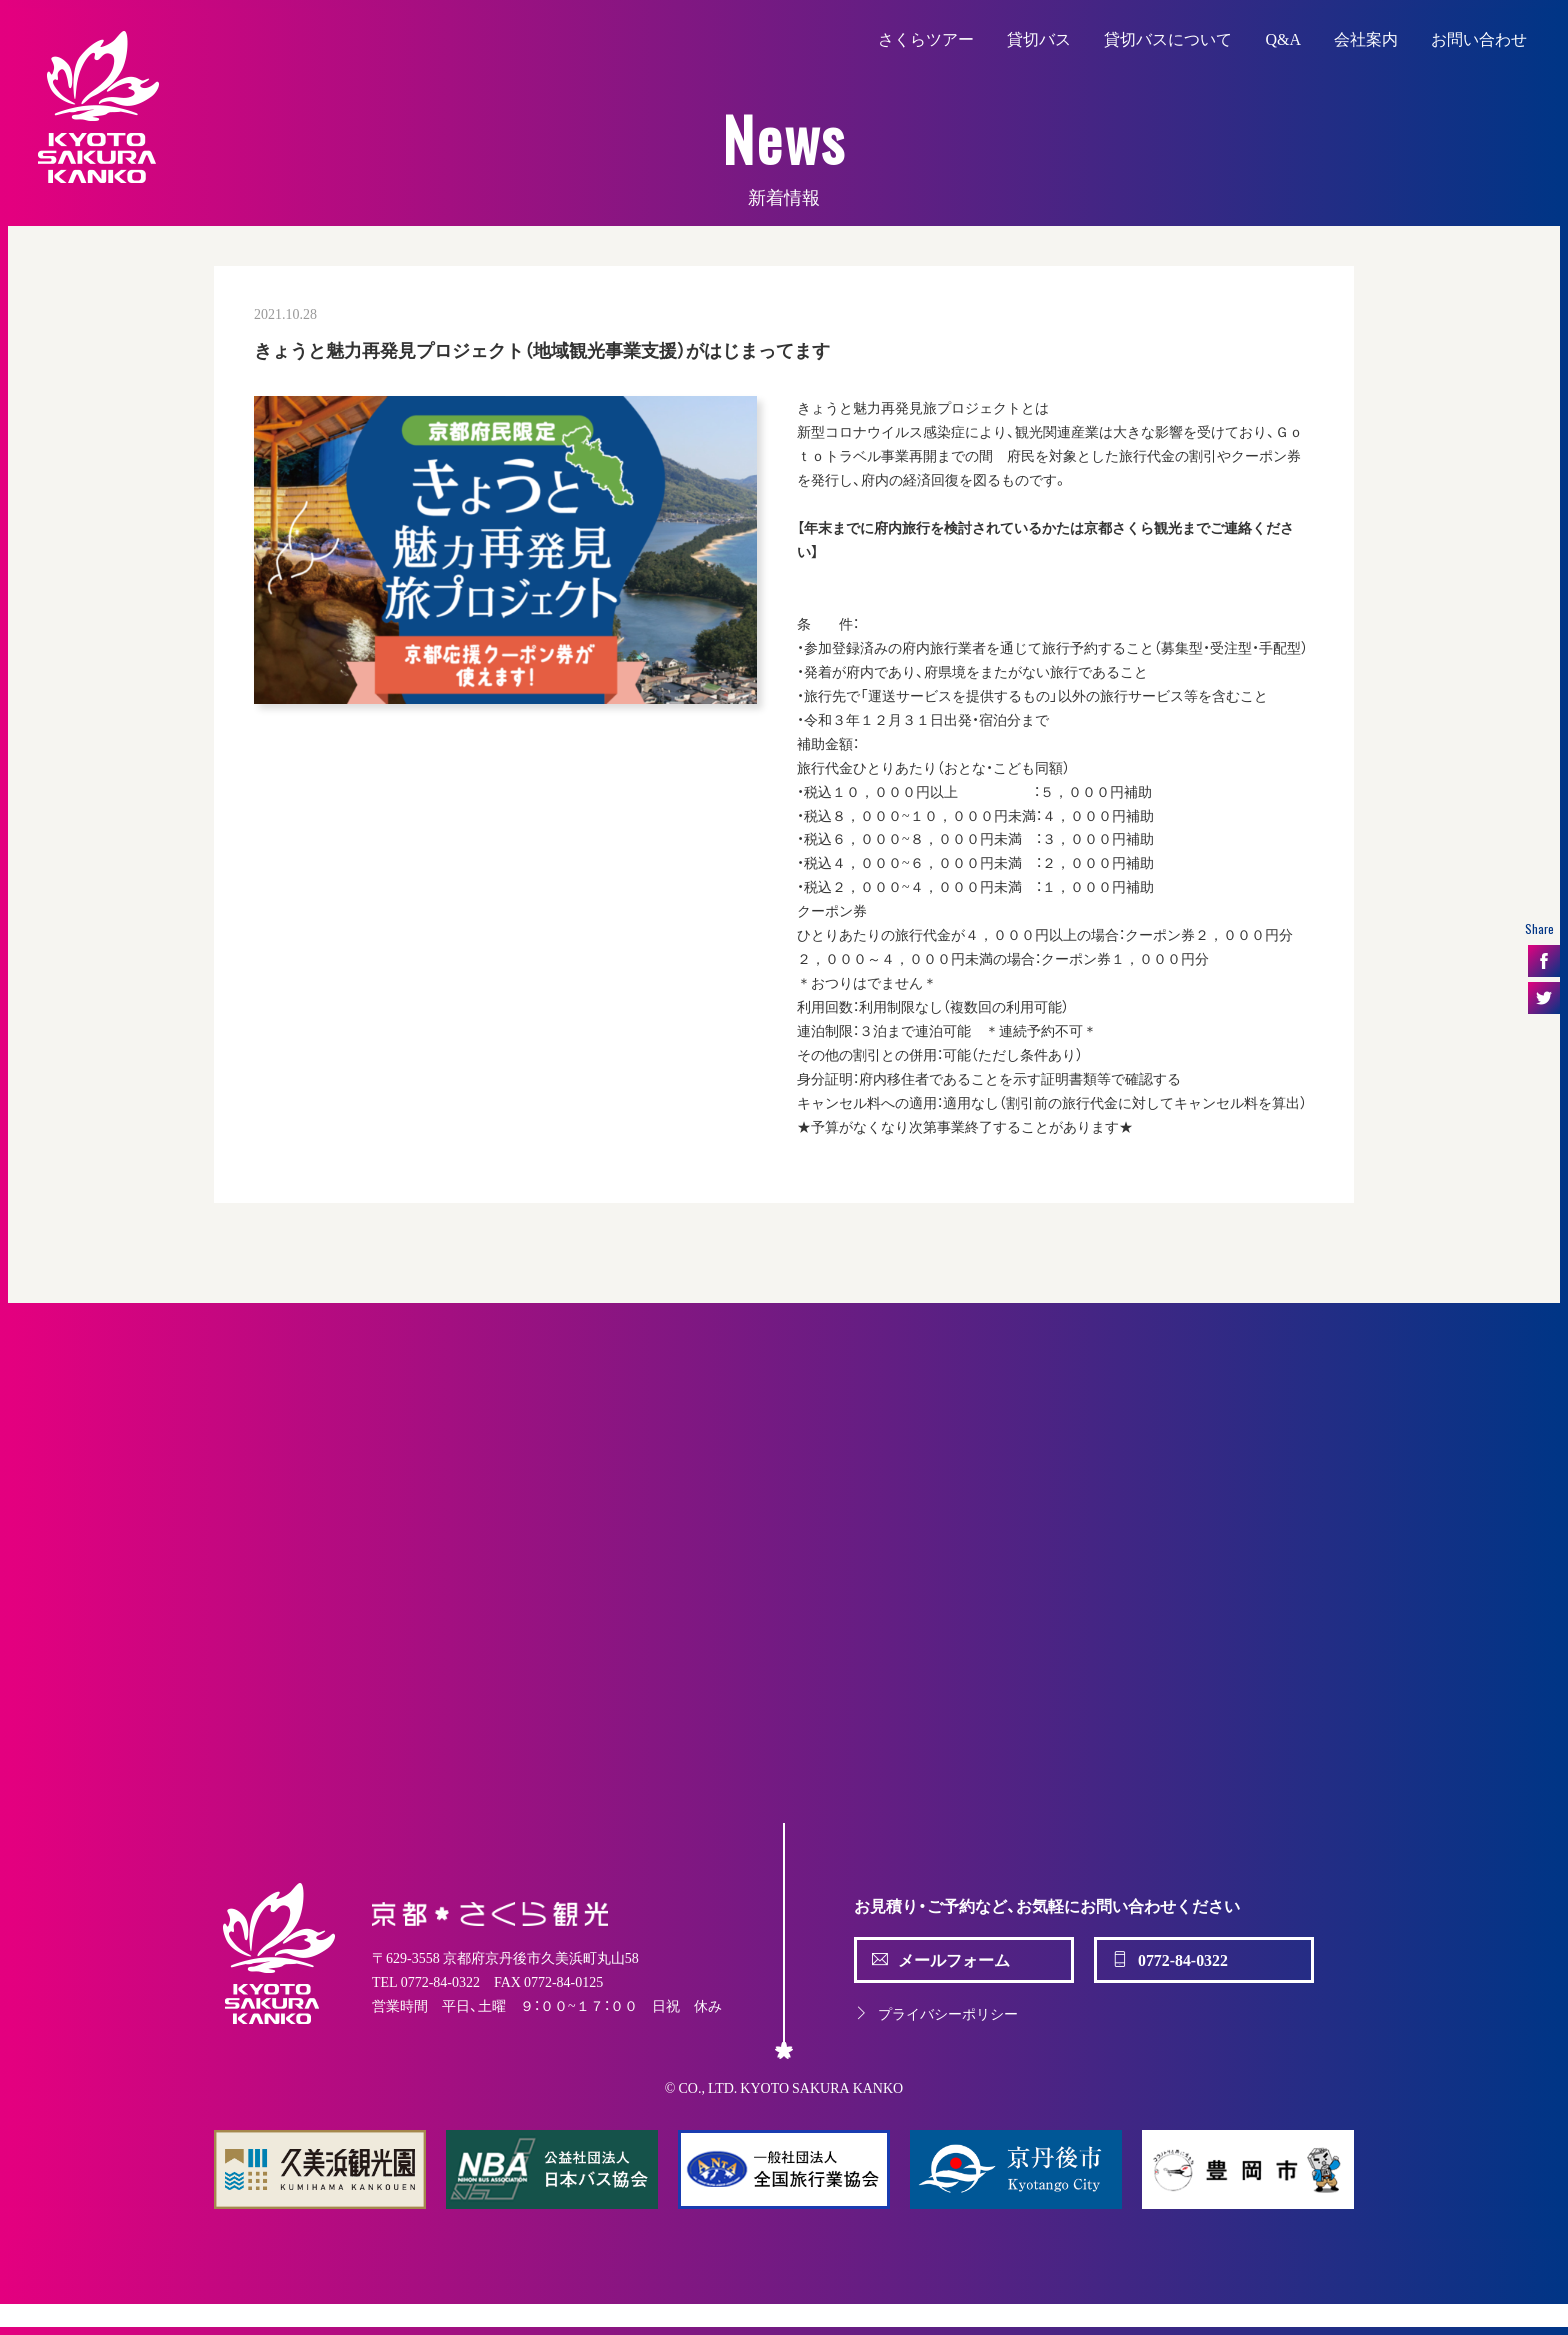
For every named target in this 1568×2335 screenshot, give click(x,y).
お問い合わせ (1479, 38)
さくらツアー (926, 38)
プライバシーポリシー (936, 2013)
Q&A (1283, 38)
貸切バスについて (1168, 38)
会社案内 (1366, 38)
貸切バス (1039, 38)
